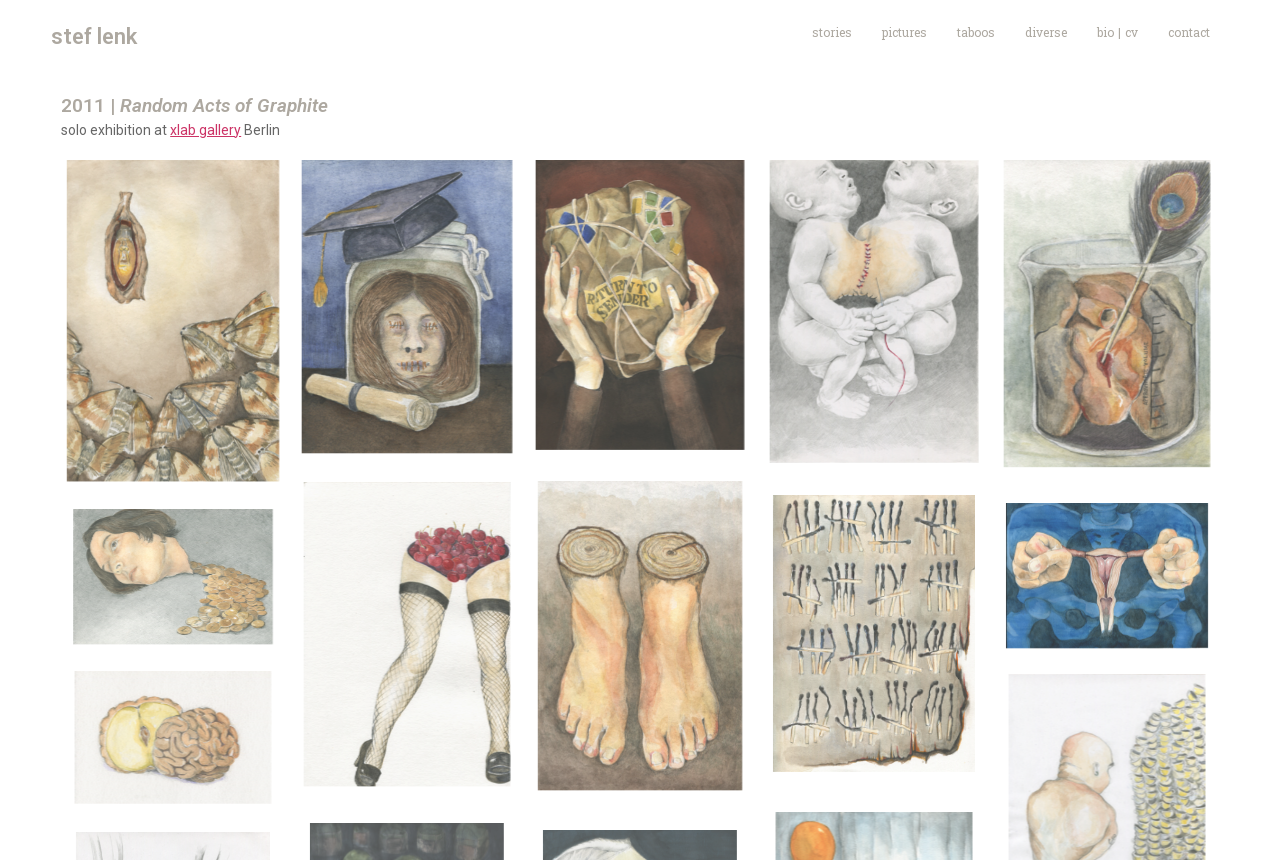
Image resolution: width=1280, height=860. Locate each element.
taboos (976, 32)
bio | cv (1117, 32)
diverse (1046, 32)
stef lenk (94, 36)
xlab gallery (205, 130)
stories (832, 32)
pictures (904, 32)
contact (1189, 32)
